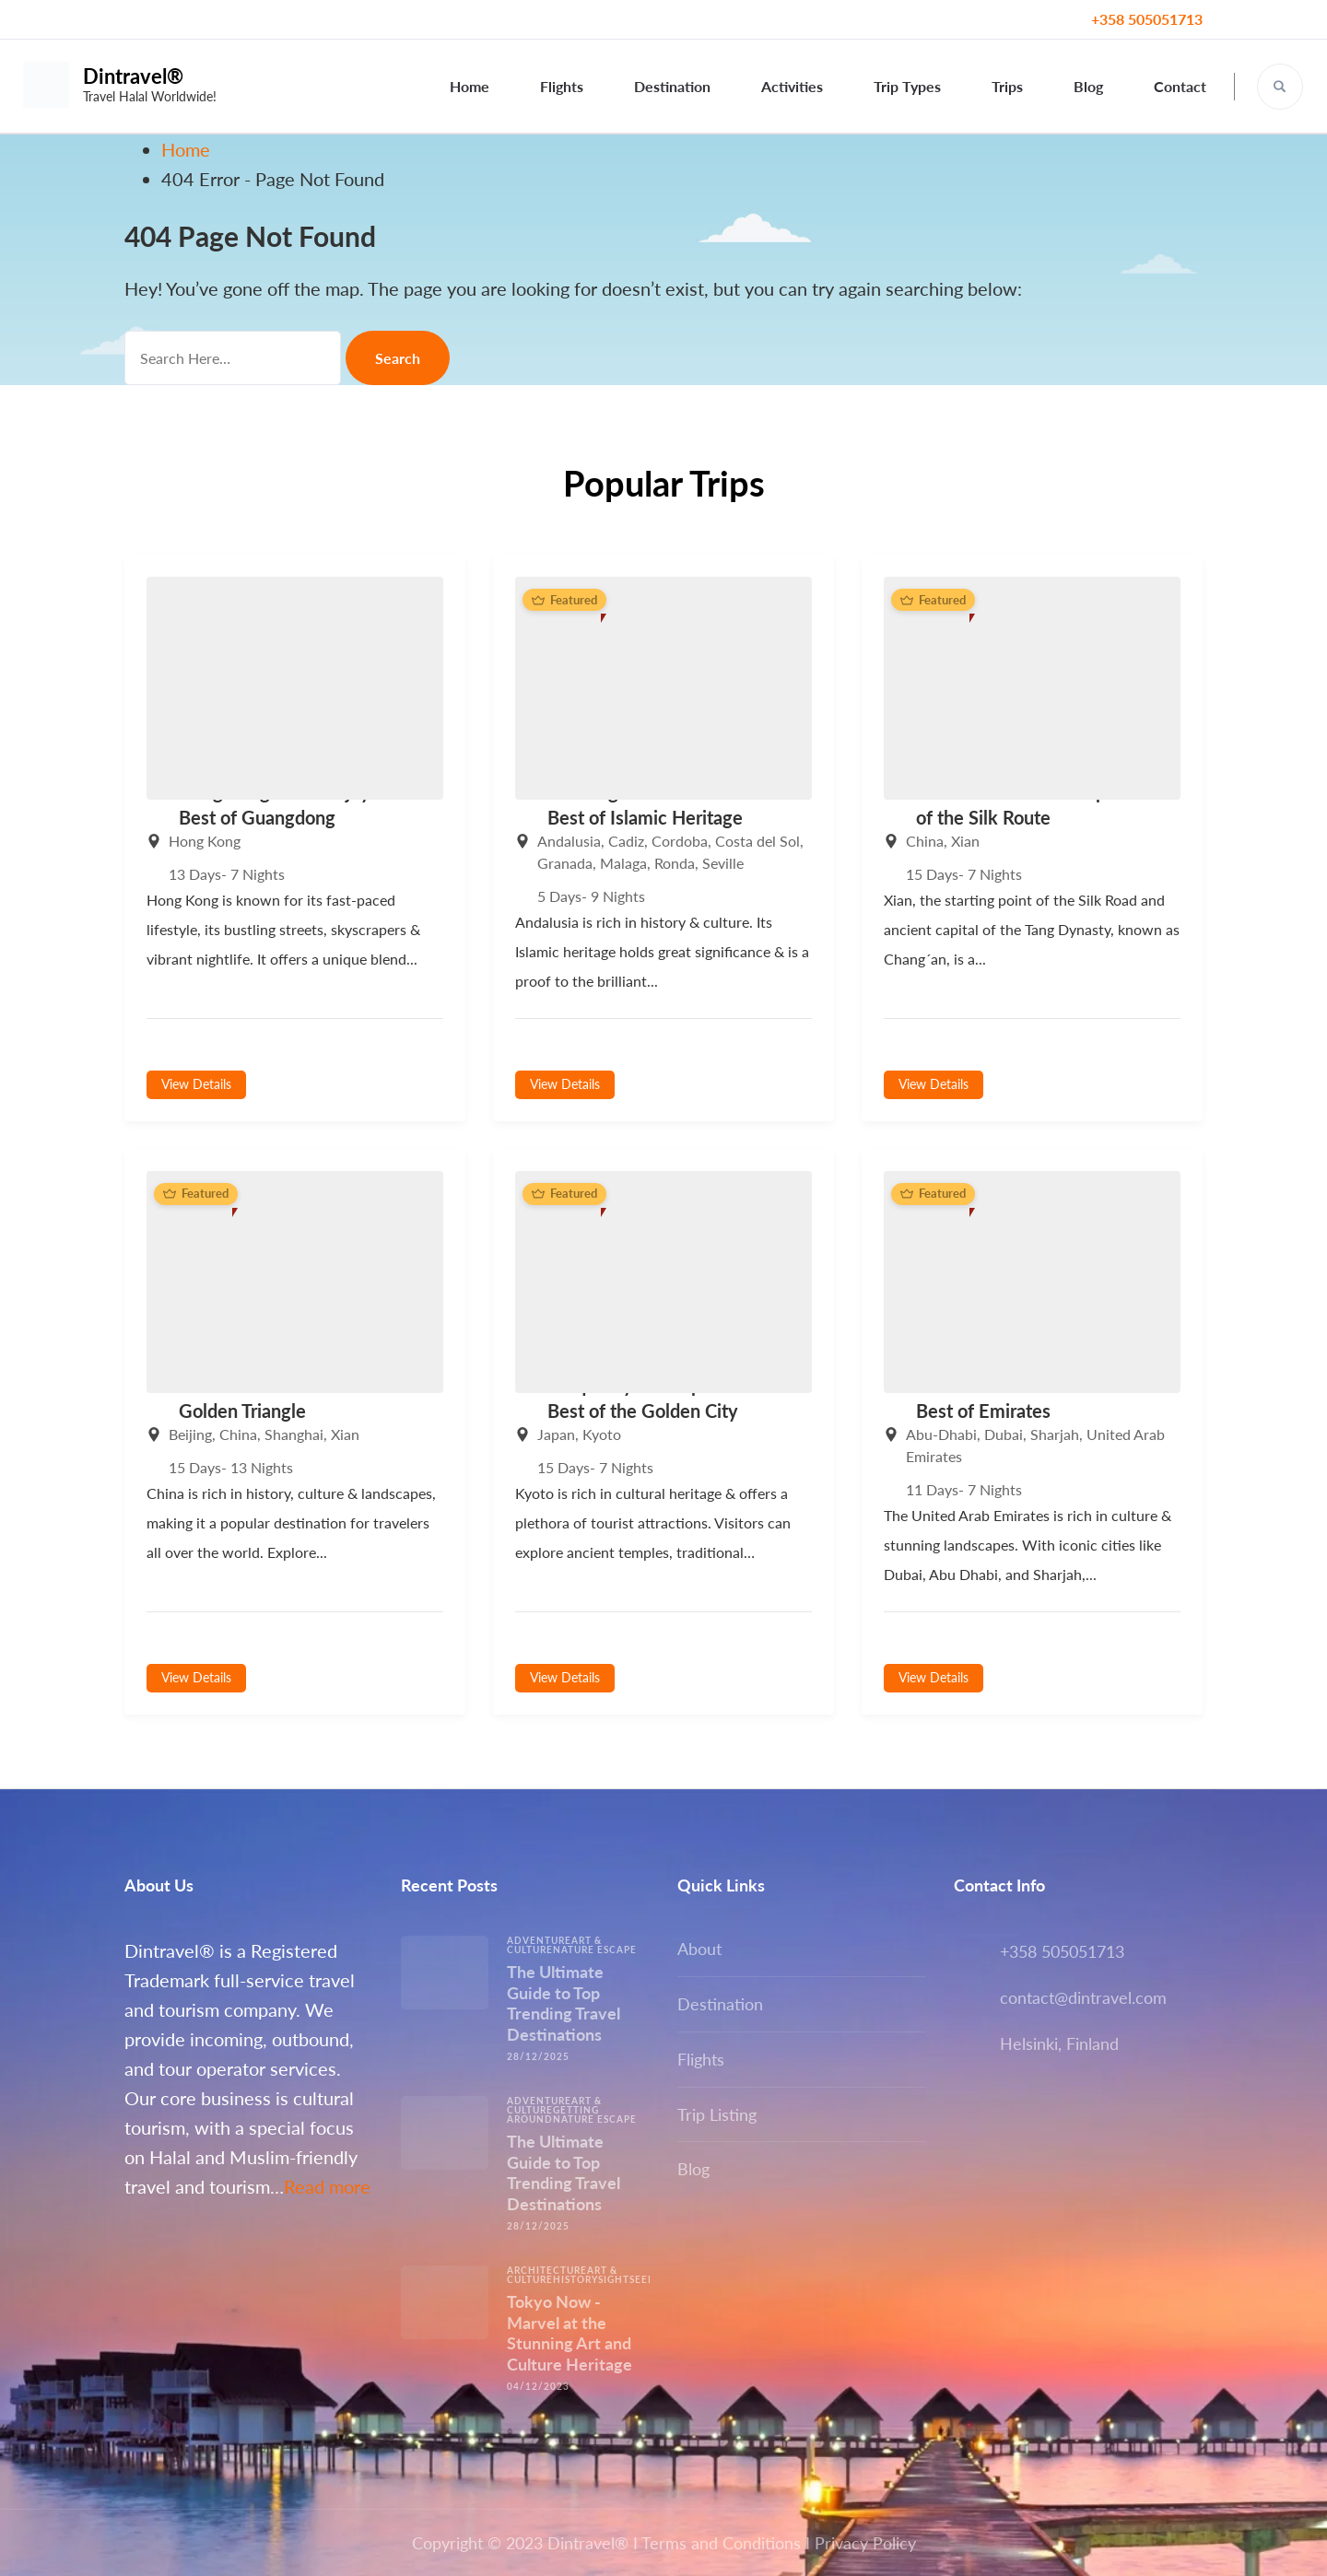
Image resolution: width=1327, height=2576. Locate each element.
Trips (1007, 86)
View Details (196, 1084)
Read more (327, 2186)
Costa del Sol (757, 840)
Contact (1180, 86)
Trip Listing (717, 2114)
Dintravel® (133, 76)
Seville (723, 863)
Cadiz (626, 840)
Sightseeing (632, 2279)
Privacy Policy (865, 2543)
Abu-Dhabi (941, 1434)
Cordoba (680, 840)
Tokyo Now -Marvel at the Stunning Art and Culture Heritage (569, 2332)
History (575, 2279)
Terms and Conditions (721, 2543)
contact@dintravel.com (1083, 1997)
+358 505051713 (1147, 19)
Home (469, 86)
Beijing (190, 1434)
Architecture (547, 2270)
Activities (792, 86)
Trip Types (907, 86)
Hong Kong (205, 840)
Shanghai (293, 1434)
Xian (965, 840)
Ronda (674, 863)
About (699, 1948)
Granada (565, 863)
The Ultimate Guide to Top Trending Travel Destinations (563, 2002)
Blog (1088, 86)
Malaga (623, 863)
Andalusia (569, 840)
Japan (556, 1434)
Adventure (539, 1940)
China (925, 840)
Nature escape (595, 1949)
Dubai (1003, 1434)
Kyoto (601, 1434)
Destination (672, 86)
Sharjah (1054, 1434)
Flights (561, 86)
